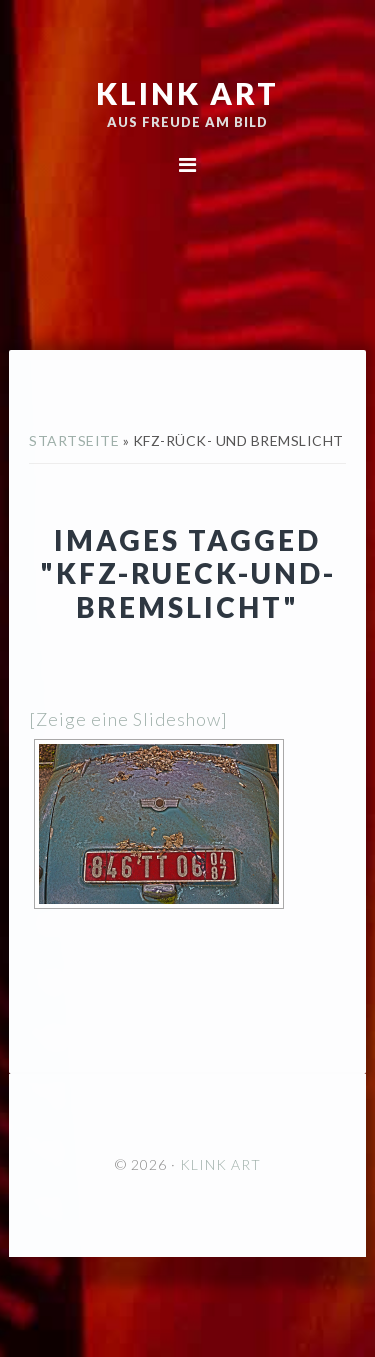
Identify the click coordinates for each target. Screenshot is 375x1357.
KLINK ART (187, 93)
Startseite (74, 440)
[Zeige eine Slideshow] (128, 719)
